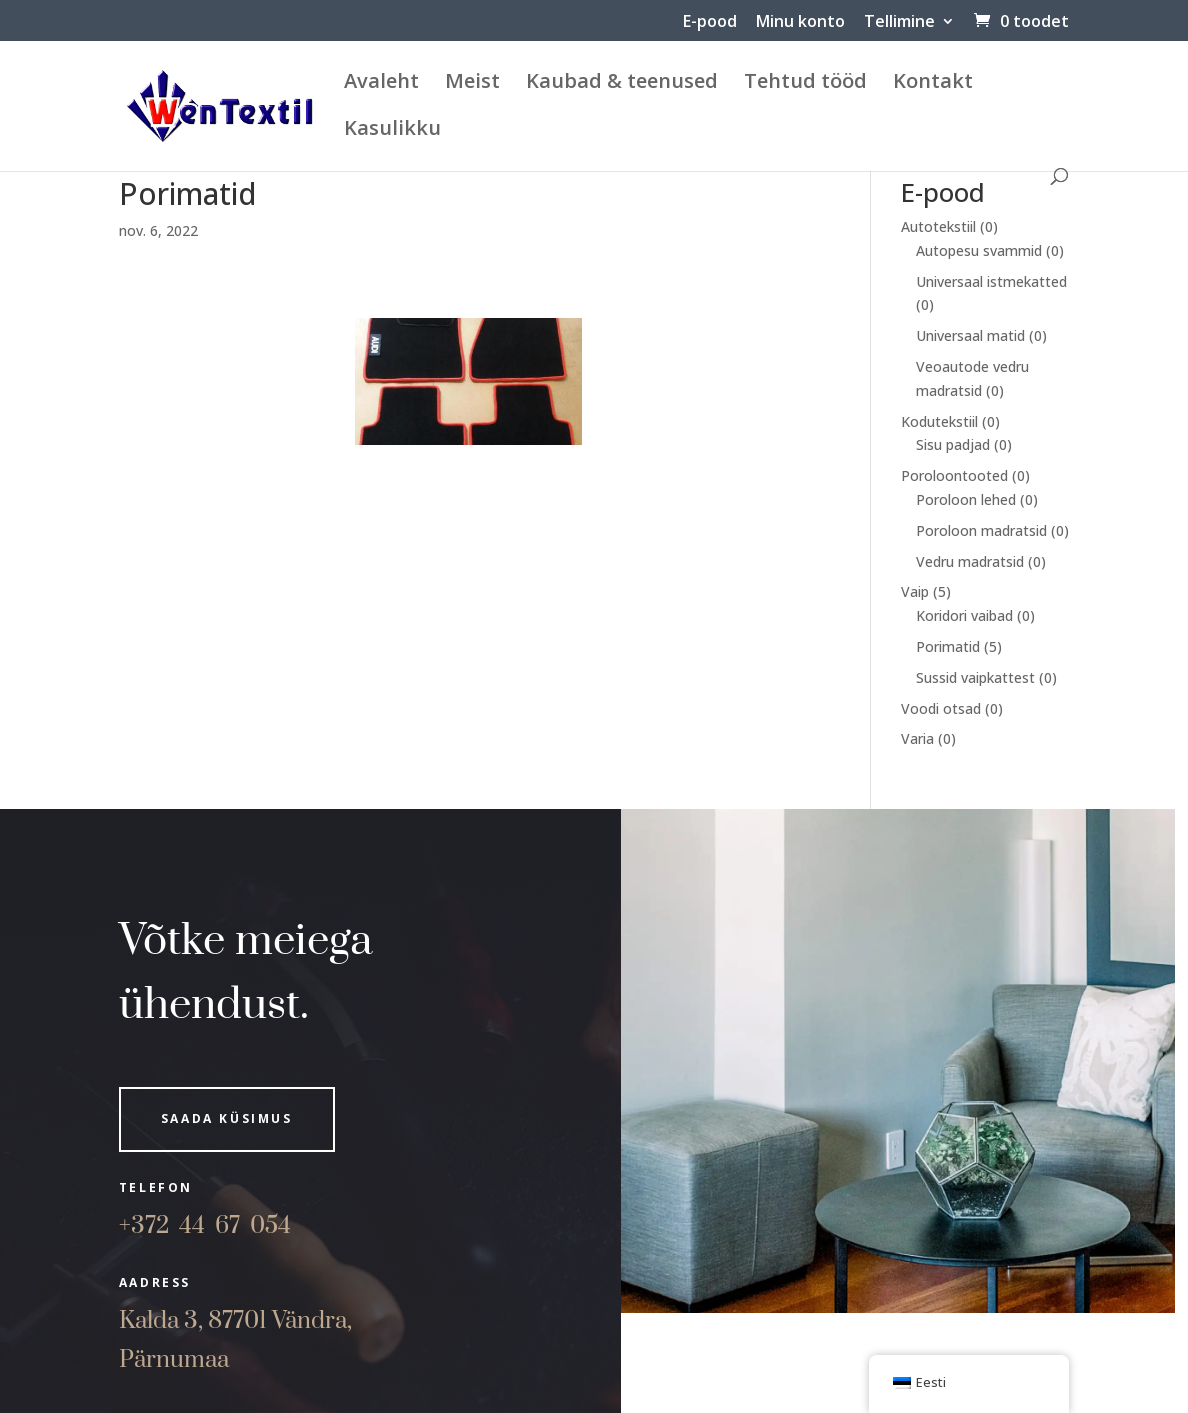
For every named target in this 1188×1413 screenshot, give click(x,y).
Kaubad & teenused (622, 84)
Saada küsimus (227, 1118)
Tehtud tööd (805, 84)
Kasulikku (392, 131)
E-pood (710, 22)
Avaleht (381, 84)
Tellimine (899, 22)
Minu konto (800, 22)
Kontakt (933, 84)
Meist (472, 84)
